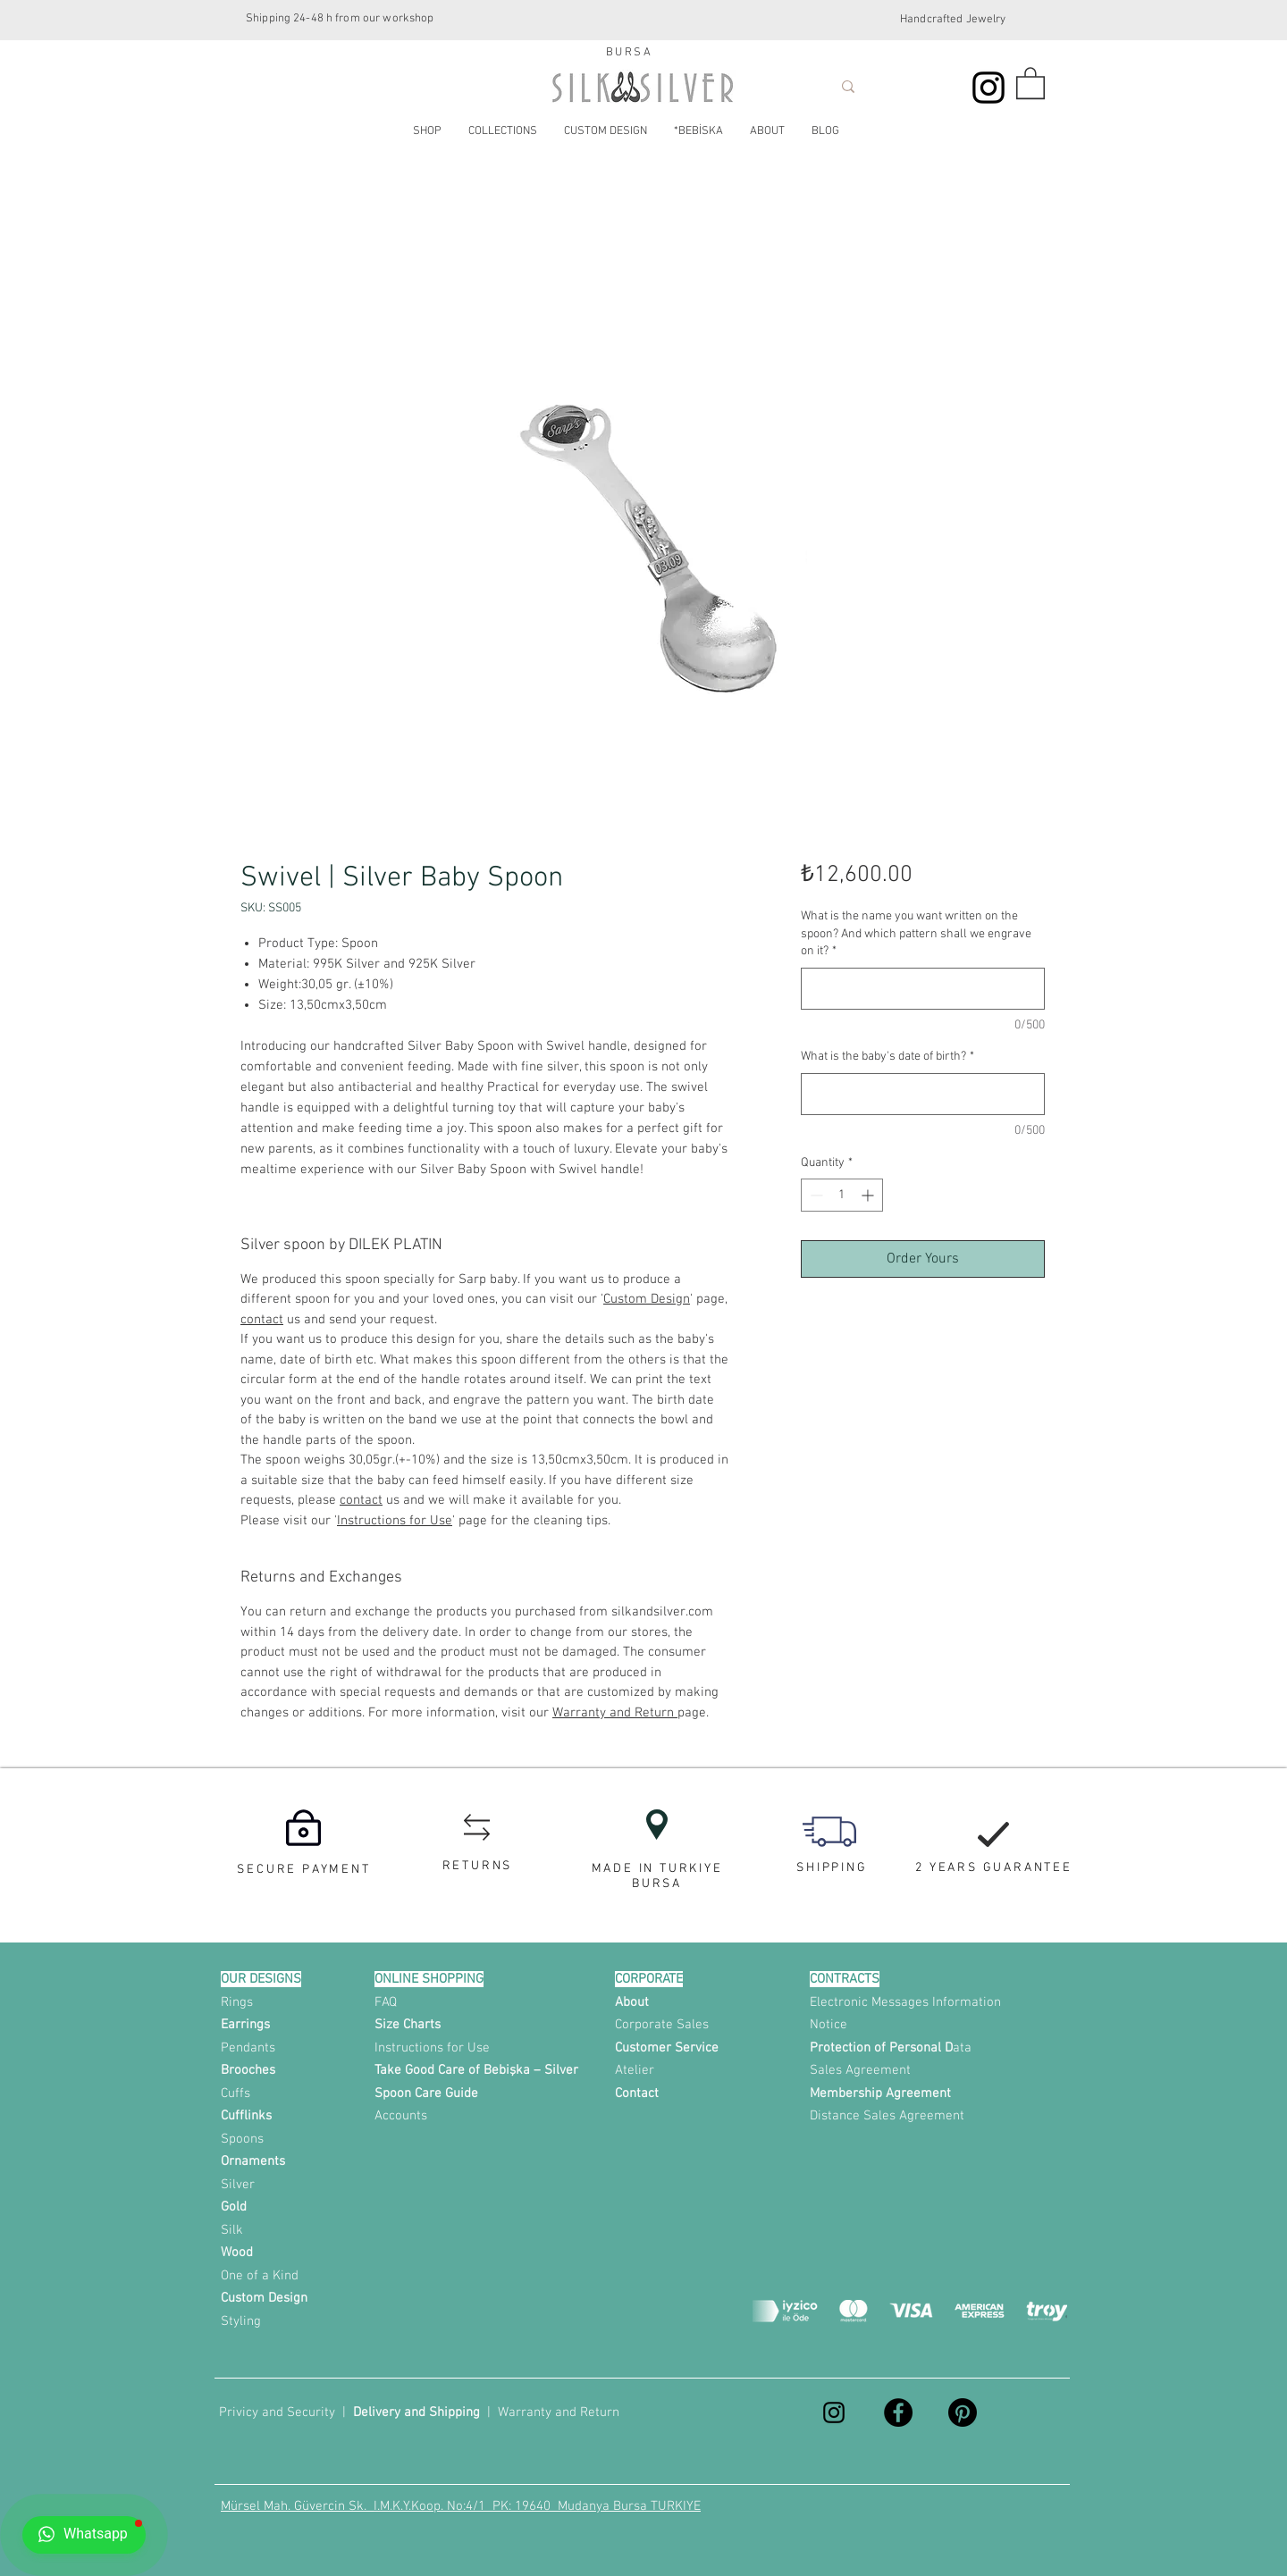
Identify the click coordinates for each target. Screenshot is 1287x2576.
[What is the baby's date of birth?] (923, 1094)
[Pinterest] (962, 2412)
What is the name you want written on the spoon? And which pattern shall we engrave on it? (916, 934)
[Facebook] (898, 2412)
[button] (1030, 82)
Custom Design (646, 1299)
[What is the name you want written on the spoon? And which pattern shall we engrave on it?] (923, 989)
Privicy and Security (277, 2412)
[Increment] (869, 1195)
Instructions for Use (394, 1521)
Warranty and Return (614, 1713)
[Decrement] (814, 1195)
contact (261, 1320)
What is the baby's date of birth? (887, 1056)
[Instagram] (988, 87)
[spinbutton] (842, 1195)
